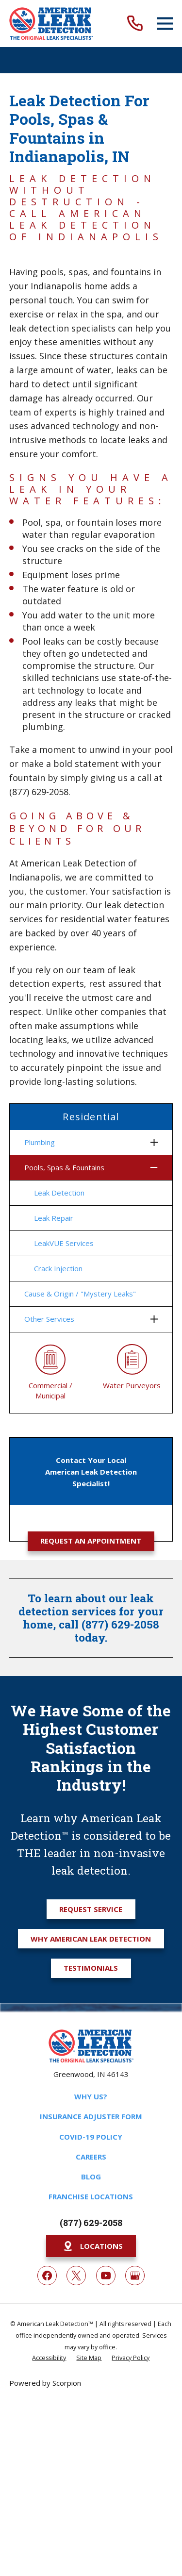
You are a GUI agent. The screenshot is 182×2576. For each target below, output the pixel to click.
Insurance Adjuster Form (91, 2116)
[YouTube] (106, 2275)
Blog (91, 2176)
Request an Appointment (90, 1541)
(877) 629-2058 (91, 2222)
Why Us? (90, 2096)
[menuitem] (85, 1142)
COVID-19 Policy (90, 2137)
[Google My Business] (135, 2275)
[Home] (51, 23)
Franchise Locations (91, 2196)
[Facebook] (47, 2275)
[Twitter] (76, 2275)
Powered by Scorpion (45, 2383)
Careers (91, 2156)
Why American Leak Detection (91, 1939)
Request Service (90, 1909)
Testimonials (91, 1968)
